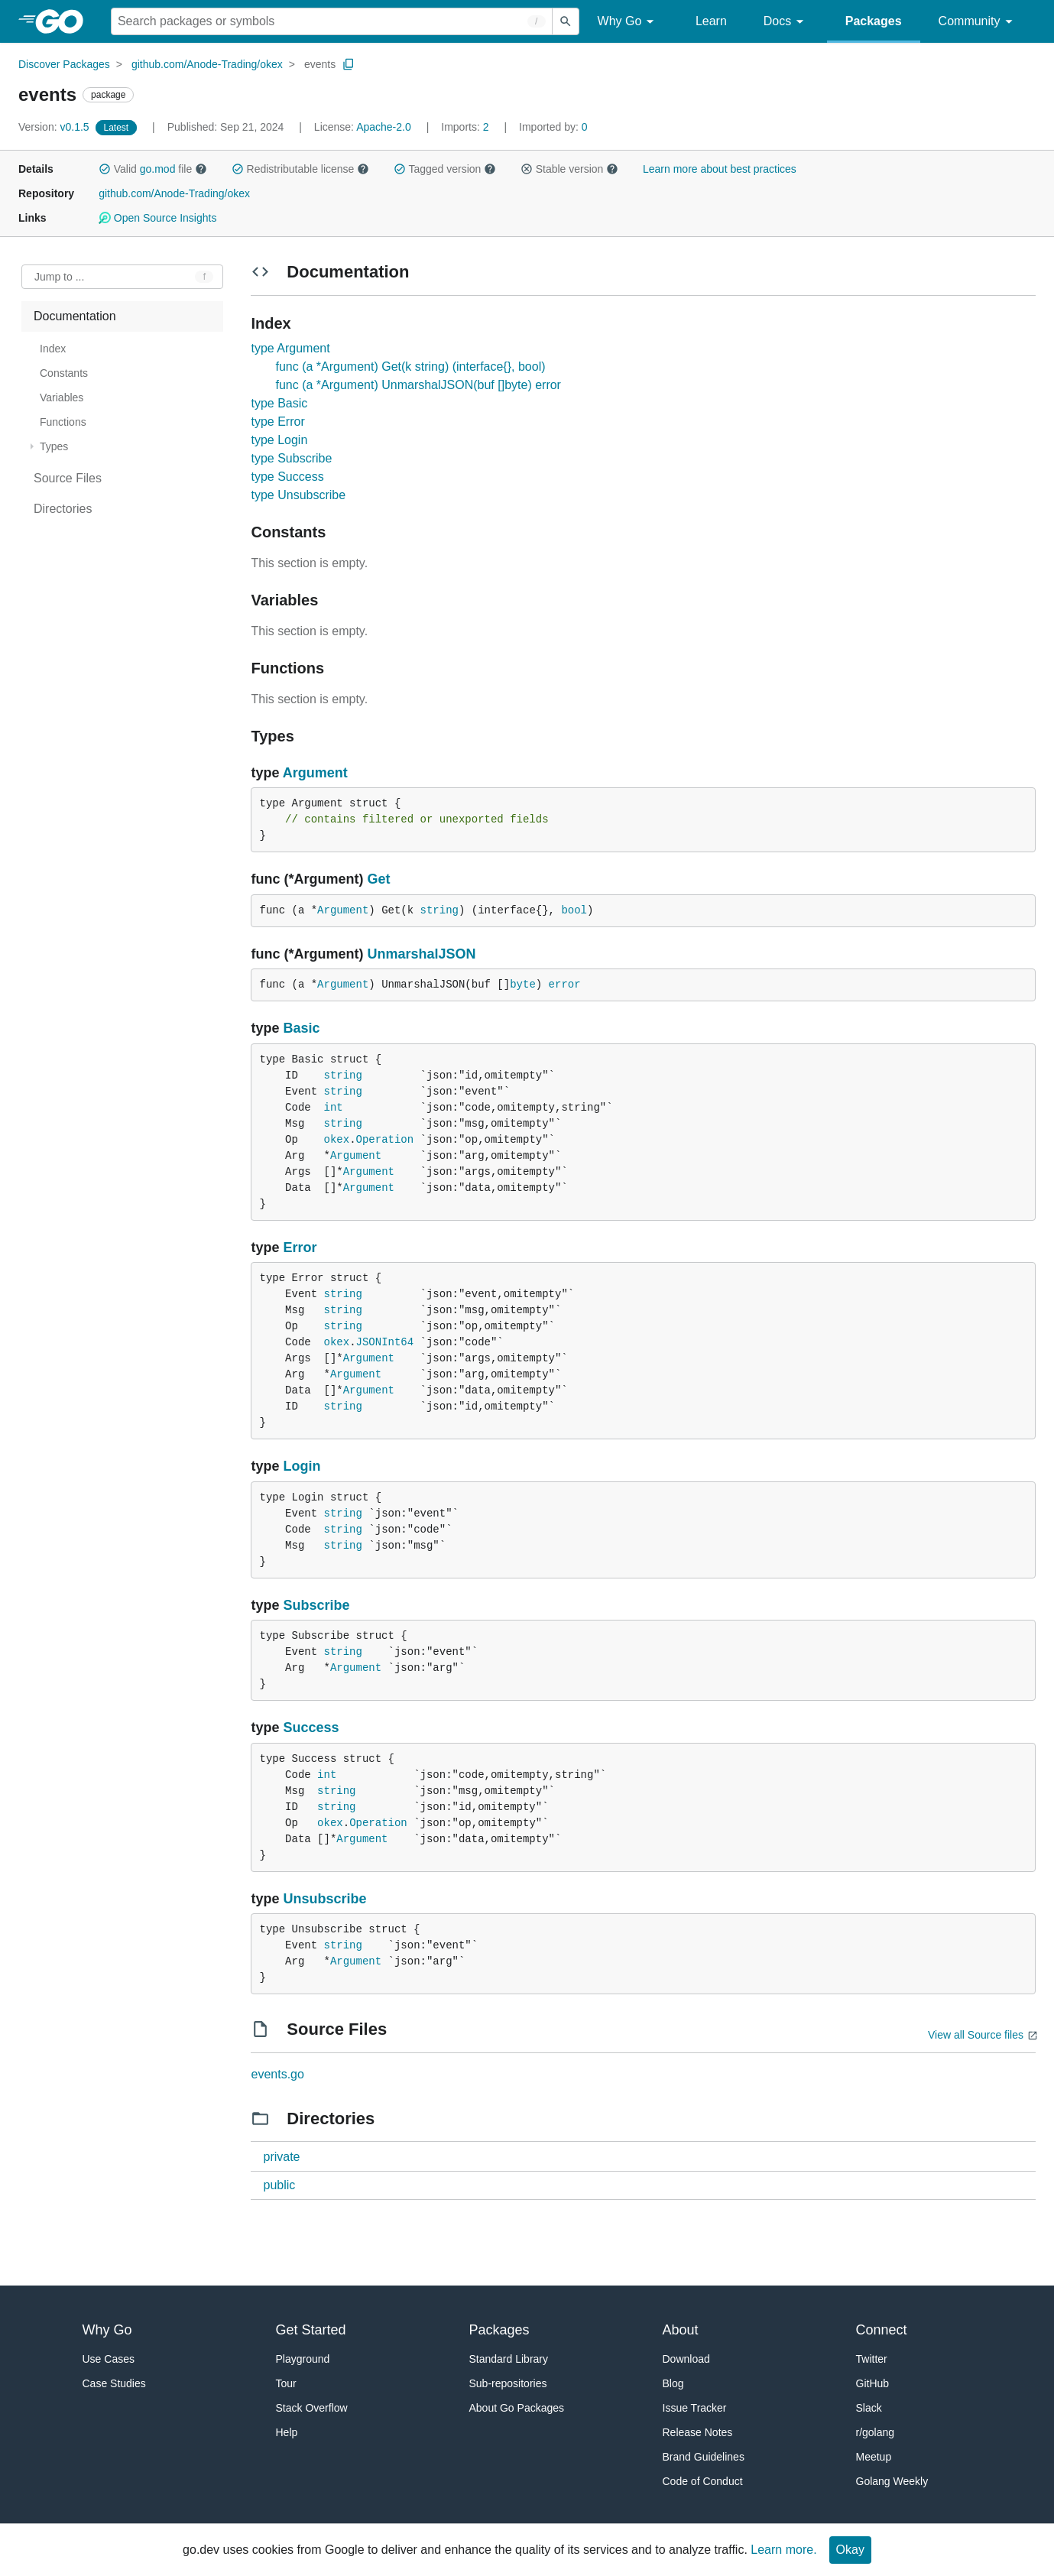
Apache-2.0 (383, 127)
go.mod (158, 169)
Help (287, 2432)
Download (686, 2359)
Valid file (153, 169)
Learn (711, 21)
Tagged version (445, 169)
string (439, 910)
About (681, 2330)
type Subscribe (291, 458)
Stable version (569, 169)
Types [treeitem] (54, 446)
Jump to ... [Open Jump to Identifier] (59, 277)
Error (300, 1247)
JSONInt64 (385, 1342)
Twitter (871, 2359)
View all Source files (975, 2035)
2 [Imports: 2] (466, 127)
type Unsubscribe (298, 494)
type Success (287, 476)
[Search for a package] (332, 21)
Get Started (311, 2330)
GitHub (873, 2383)
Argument (315, 772)
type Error (277, 421)
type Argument (290, 348)
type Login (279, 439)
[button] (105, 169)
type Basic (279, 403)
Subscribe (317, 1605)
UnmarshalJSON (421, 954)
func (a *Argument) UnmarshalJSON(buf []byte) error (417, 384)
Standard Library (509, 2359)
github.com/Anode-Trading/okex (207, 64)
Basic (302, 1028)
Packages (873, 21)
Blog (673, 2383)
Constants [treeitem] (64, 373)
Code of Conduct (703, 2481)
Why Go (628, 22)
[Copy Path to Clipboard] (348, 64)
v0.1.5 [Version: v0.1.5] (55, 127)
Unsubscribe (325, 1898)
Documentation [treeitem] (75, 316)
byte (523, 984)
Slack (869, 2408)
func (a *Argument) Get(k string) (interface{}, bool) (410, 366)
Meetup (874, 2457)
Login (302, 1466)
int (333, 1107)
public (279, 2185)
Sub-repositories (508, 2383)
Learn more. (783, 2549)
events (320, 64)
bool (574, 910)
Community (978, 22)
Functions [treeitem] (63, 422)
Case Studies (114, 2383)
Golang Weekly (892, 2481)
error (565, 984)
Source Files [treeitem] (68, 478)
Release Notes (698, 2432)
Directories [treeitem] (63, 508)
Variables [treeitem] (61, 397)
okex (337, 1140)
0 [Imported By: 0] (553, 127)
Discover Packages (64, 64)
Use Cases (109, 2359)
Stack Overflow (312, 2408)
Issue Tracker (695, 2408)
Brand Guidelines (703, 2457)
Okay (850, 2549)
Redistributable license (300, 169)
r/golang (875, 2432)
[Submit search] (565, 21)
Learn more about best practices (719, 169)
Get (378, 879)
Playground (303, 2359)
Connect (881, 2330)
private (281, 2156)
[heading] (64, 21)
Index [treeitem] (53, 348)
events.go (277, 2074)
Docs (786, 22)
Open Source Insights (157, 218)
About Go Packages (517, 2408)
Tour (286, 2383)
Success (311, 1727)
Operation (385, 1140)
